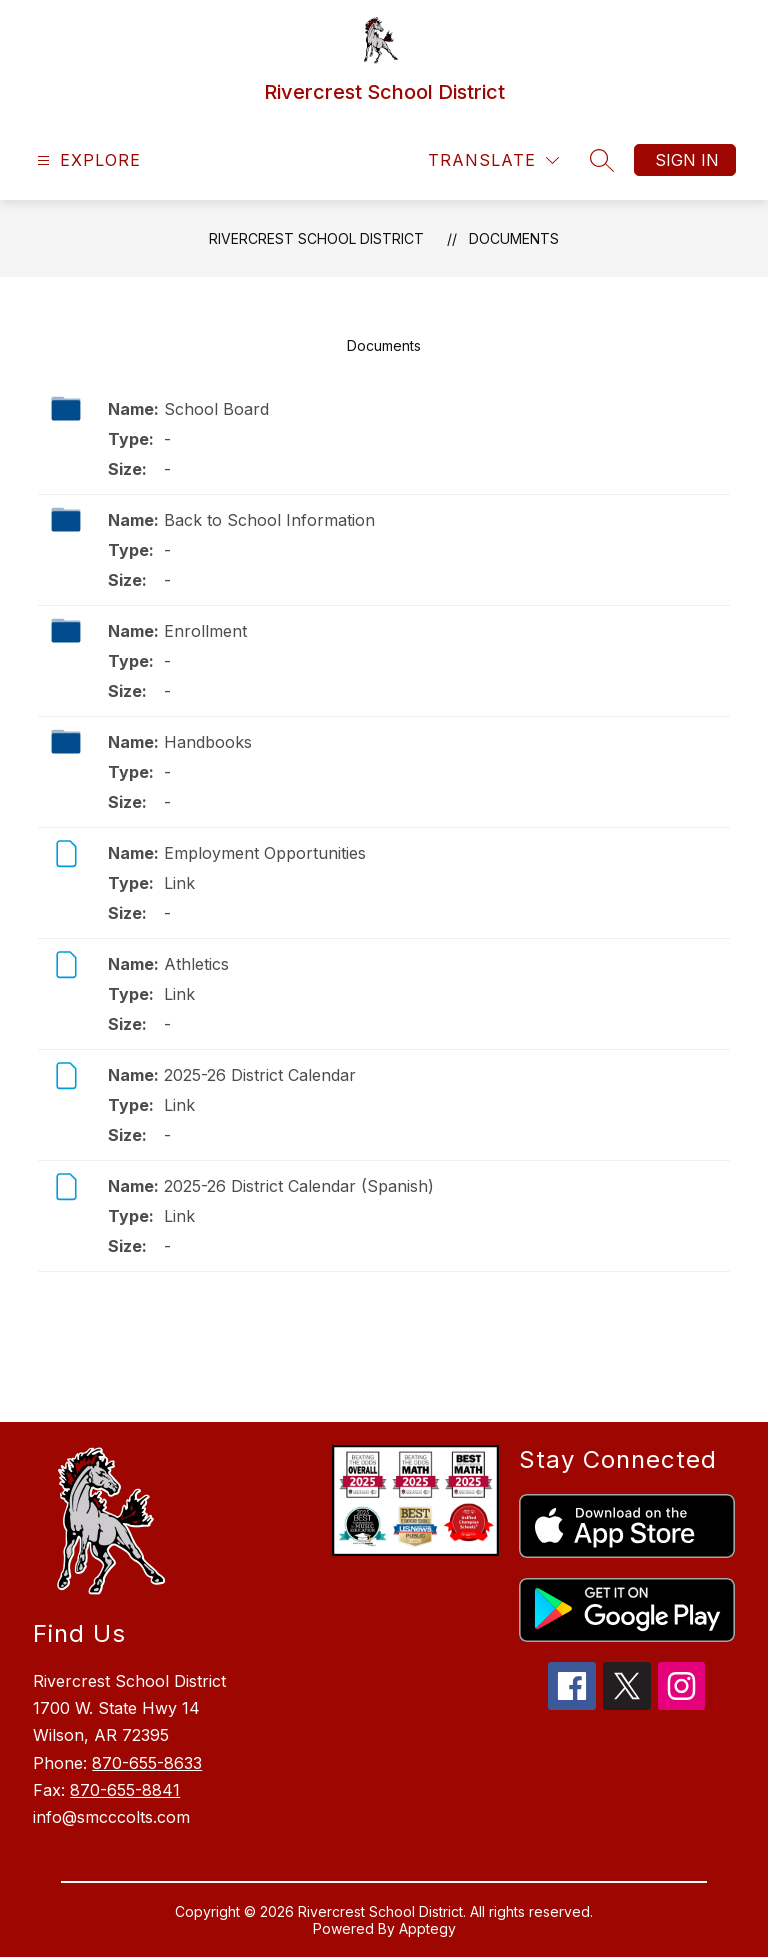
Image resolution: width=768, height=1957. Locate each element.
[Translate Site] (493, 160)
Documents (514, 238)
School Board (216, 409)
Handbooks (208, 742)
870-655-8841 (125, 1790)
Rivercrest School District (316, 238)
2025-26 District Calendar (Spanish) (299, 1186)
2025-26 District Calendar (260, 1075)
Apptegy (427, 1928)
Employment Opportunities (265, 853)
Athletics (196, 964)
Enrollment (205, 631)
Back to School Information (269, 520)
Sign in (687, 160)
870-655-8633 (147, 1763)
